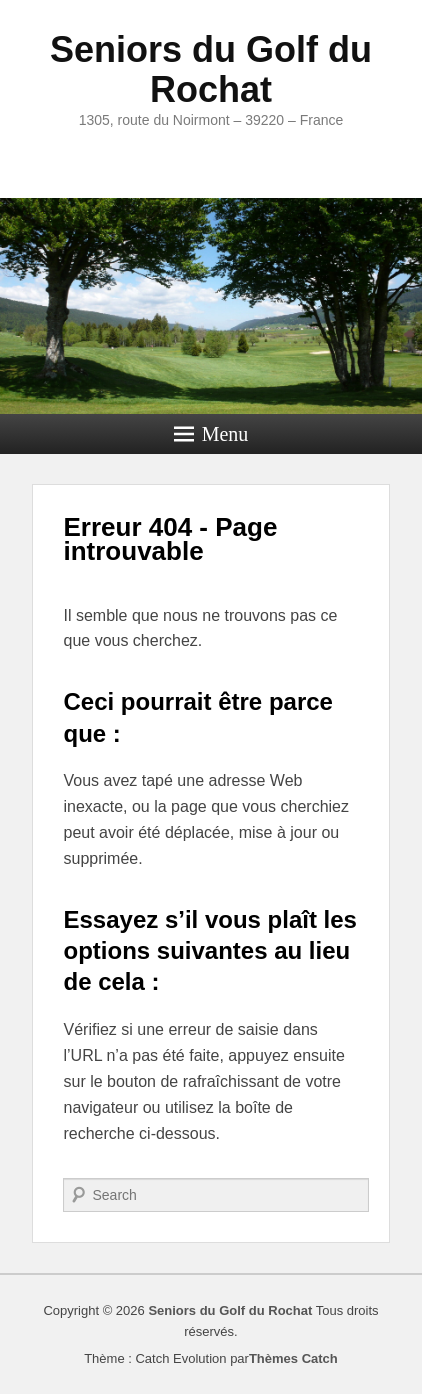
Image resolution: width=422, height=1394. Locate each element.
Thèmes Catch (293, 1358)
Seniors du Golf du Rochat (211, 69)
